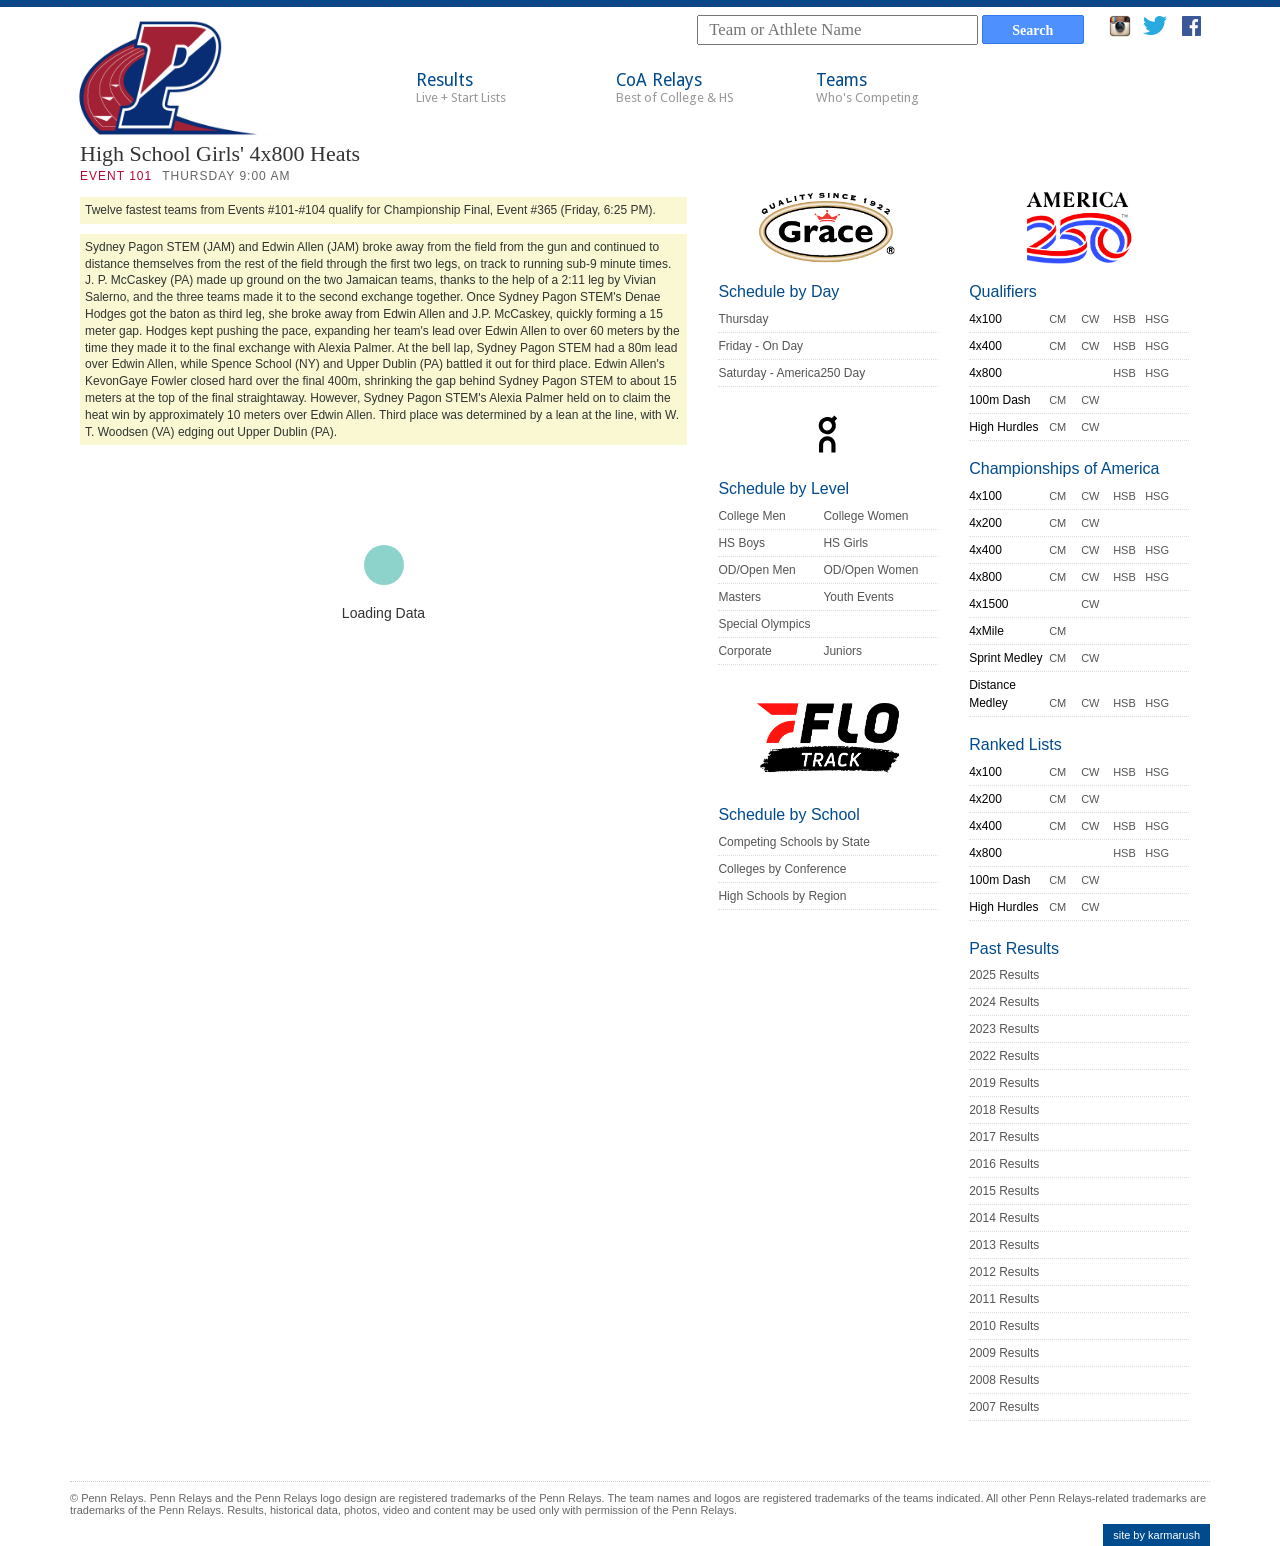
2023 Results (1004, 1029)
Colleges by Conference (782, 869)
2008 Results (1004, 1380)
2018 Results (1004, 1110)
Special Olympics (764, 624)
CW (1090, 319)
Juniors (842, 651)
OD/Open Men (756, 570)
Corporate (744, 651)
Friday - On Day (760, 346)
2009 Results (1004, 1353)
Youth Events (858, 597)
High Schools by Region (782, 896)
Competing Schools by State (793, 842)
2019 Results (1004, 1083)
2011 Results (1004, 1299)
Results (461, 87)
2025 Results (1004, 975)
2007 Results (1004, 1407)
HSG (1157, 319)
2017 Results (1004, 1137)
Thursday (743, 319)
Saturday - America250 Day (791, 373)
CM (1057, 319)
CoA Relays (675, 87)
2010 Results (1004, 1326)
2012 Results (1004, 1272)
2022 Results (1004, 1056)
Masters (739, 597)
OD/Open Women (870, 570)
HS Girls (845, 543)
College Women (865, 516)
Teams (867, 87)
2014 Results (1004, 1218)
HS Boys (741, 543)
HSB (1124, 319)
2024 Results (1004, 1002)
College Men (751, 516)
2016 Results (1004, 1164)
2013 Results (1004, 1245)
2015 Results (1004, 1191)
